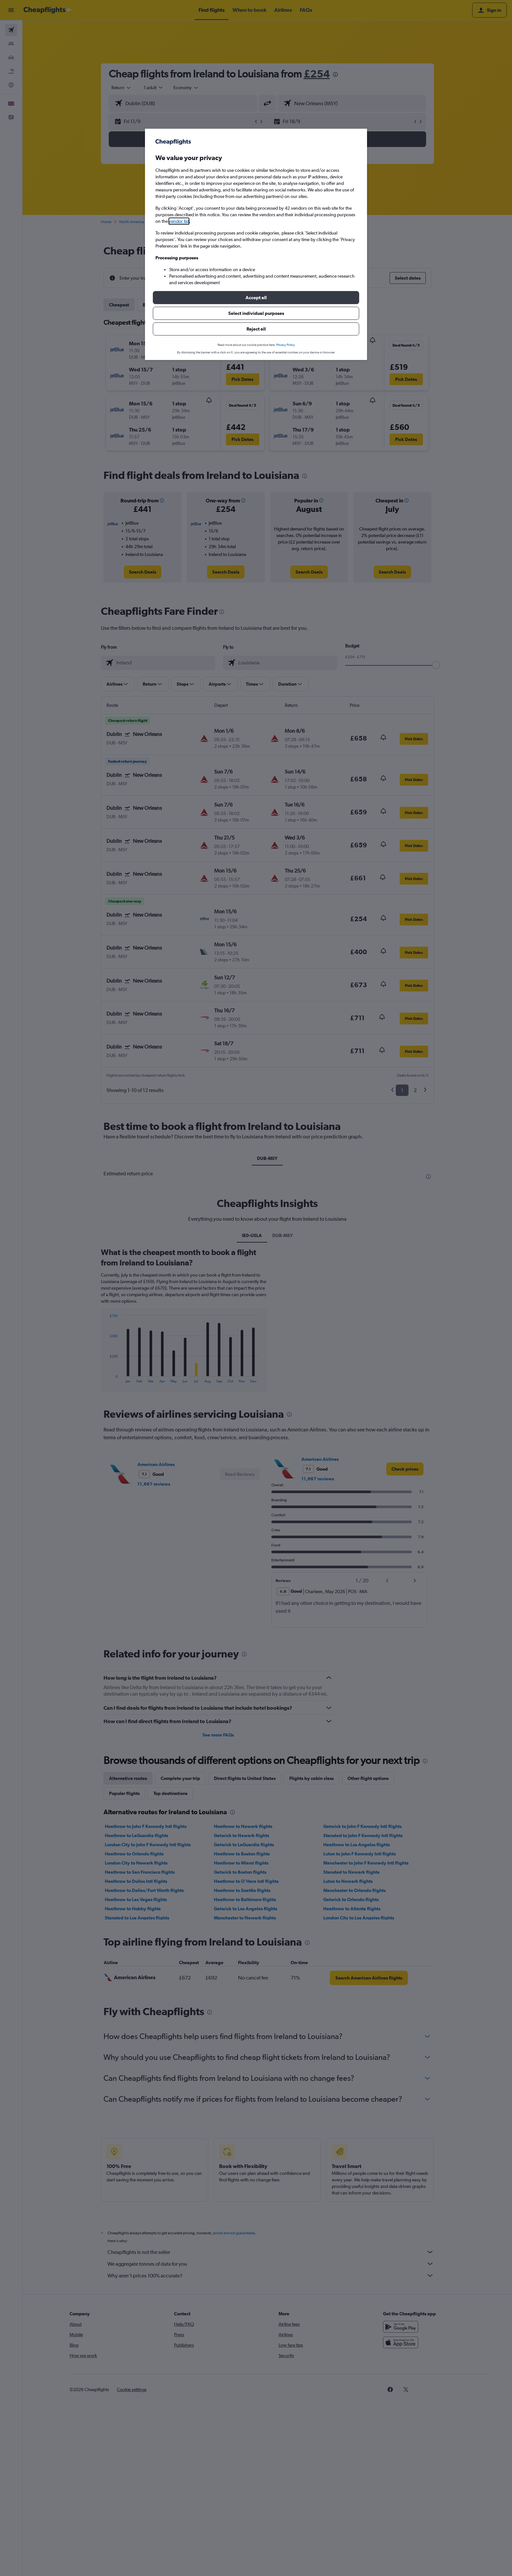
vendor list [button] (179, 221)
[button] (256, 297)
